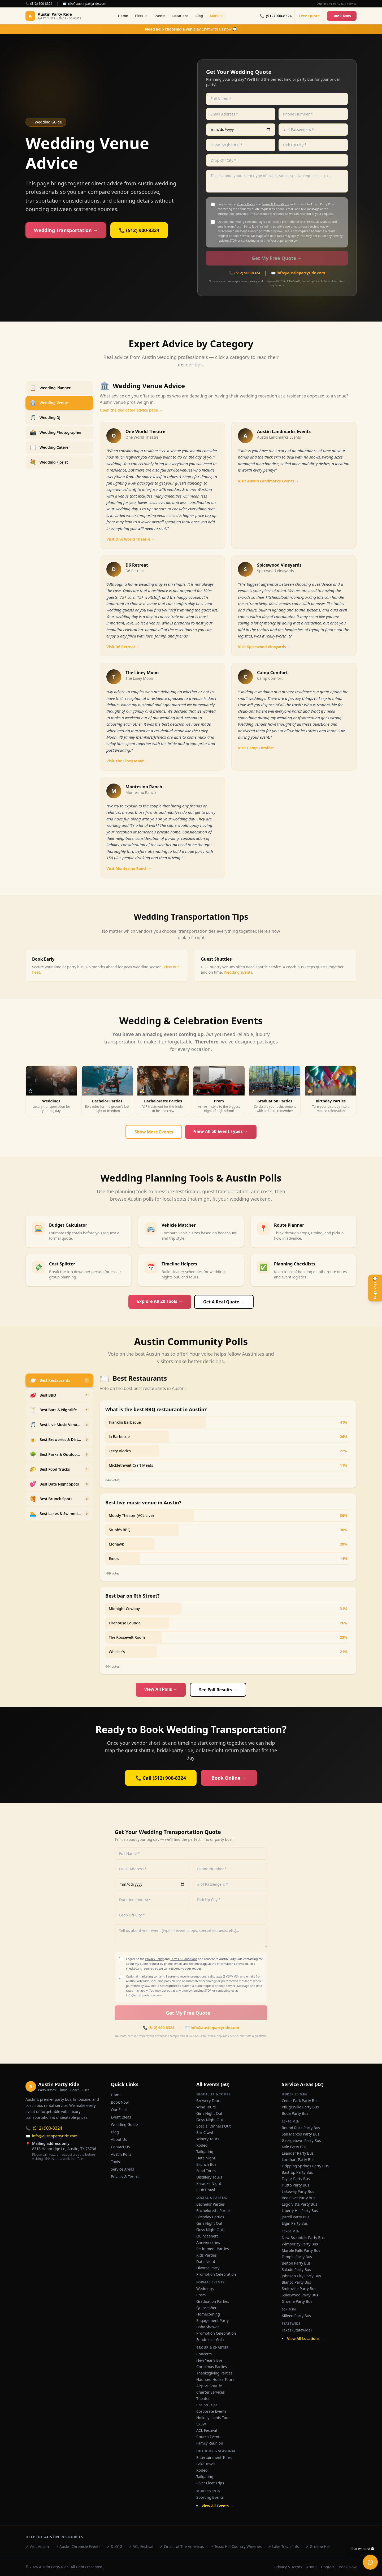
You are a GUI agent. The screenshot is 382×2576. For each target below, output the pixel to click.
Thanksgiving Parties (214, 2373)
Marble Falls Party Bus (301, 2250)
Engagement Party (212, 2320)
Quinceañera (207, 2236)
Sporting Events (210, 2497)
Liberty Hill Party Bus (300, 2210)
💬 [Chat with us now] (191, 29)
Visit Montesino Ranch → (129, 868)
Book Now (341, 15)
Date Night (205, 2157)
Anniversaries (208, 2242)
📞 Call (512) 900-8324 (161, 1778)
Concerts (204, 2353)
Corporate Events (211, 2411)
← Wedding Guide (46, 122)
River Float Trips (210, 2482)
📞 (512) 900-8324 (38, 4)
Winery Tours (207, 2138)
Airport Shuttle (209, 2385)
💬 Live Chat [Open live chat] (375, 1288)
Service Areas (122, 2169)
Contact (328, 2566)
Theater (203, 2398)
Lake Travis (205, 2463)
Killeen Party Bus (296, 2315)
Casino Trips (207, 2404)
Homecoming (208, 2314)
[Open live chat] (370, 2562)
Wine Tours (206, 2106)
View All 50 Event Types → (221, 1131)
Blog (199, 15)
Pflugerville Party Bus (300, 2106)
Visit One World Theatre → (130, 539)
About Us (119, 2139)
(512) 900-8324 (43, 2128)
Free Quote (309, 15)
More (216, 15)
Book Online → (228, 1778)
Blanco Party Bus (296, 2282)
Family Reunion (209, 2443)
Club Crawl (205, 2189)
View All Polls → (160, 1689)
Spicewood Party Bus (300, 2294)
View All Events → (217, 2505)
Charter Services (210, 2392)
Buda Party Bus (295, 2113)
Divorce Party (207, 2267)
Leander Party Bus (298, 2153)
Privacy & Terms (125, 2176)
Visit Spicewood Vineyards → (264, 646)
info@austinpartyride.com (281, 240)
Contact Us (120, 2146)
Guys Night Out (209, 2119)
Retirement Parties (212, 2248)
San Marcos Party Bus (300, 2134)
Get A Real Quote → (224, 1302)
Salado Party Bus (296, 2269)
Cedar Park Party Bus (300, 2100)
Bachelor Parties (210, 2204)
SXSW (201, 2424)
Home (123, 15)
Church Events (208, 2436)
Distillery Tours (209, 2177)
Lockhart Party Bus (298, 2159)
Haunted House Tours (215, 2379)
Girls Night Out (209, 2113)
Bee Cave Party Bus (298, 2197)
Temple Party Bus (297, 2256)
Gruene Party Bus (297, 2301)
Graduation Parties (212, 2301)
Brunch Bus (206, 2164)
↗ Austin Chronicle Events (77, 2546)
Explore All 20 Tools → (160, 1301)
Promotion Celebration (216, 2274)
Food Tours (206, 2170)
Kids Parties (206, 2255)
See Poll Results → (218, 1690)
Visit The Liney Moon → (127, 760)
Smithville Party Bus (299, 2288)
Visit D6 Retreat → (123, 646)
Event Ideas (121, 2117)
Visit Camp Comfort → (258, 747)
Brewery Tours (208, 2100)
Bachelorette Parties (214, 2210)
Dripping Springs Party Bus (305, 2165)
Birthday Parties (210, 2216)
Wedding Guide (124, 2124)
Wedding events (238, 972)
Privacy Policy (246, 204)
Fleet (141, 15)
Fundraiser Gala (210, 2339)
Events (160, 15)
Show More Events (153, 1132)
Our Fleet (119, 2109)
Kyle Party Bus (294, 2146)
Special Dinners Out (213, 2126)
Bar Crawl (204, 2132)
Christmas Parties (211, 2366)
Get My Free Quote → (277, 258)
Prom (201, 2294)
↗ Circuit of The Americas (182, 2546)
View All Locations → (305, 2338)
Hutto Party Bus (295, 2185)
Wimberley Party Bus (300, 2243)
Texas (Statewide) (297, 2330)
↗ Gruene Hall (318, 2546)
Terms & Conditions (275, 204)
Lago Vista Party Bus (299, 2204)
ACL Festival (206, 2430)
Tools (115, 2161)
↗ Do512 (114, 2546)
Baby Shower (207, 2326)
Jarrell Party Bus (295, 2216)
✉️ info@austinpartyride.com (84, 4)
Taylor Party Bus (296, 2178)
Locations (180, 15)
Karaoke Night (208, 2183)
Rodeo (201, 2145)
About (311, 2566)
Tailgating (204, 2151)
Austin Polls (121, 2154)
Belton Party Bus (296, 2263)
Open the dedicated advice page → (131, 410)
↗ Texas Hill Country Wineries (236, 2546)
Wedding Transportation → (66, 230)
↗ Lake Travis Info (283, 2546)
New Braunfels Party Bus (303, 2237)
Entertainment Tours (214, 2457)
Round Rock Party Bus (301, 2127)
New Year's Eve (209, 2360)
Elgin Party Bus (295, 2223)
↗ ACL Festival (140, 2546)
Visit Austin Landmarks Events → (268, 480)
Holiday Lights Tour (213, 2417)
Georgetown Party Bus (301, 2140)
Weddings (205, 2288)
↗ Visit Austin (37, 2546)
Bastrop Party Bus (297, 2172)
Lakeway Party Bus (298, 2191)
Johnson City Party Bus (301, 2275)
